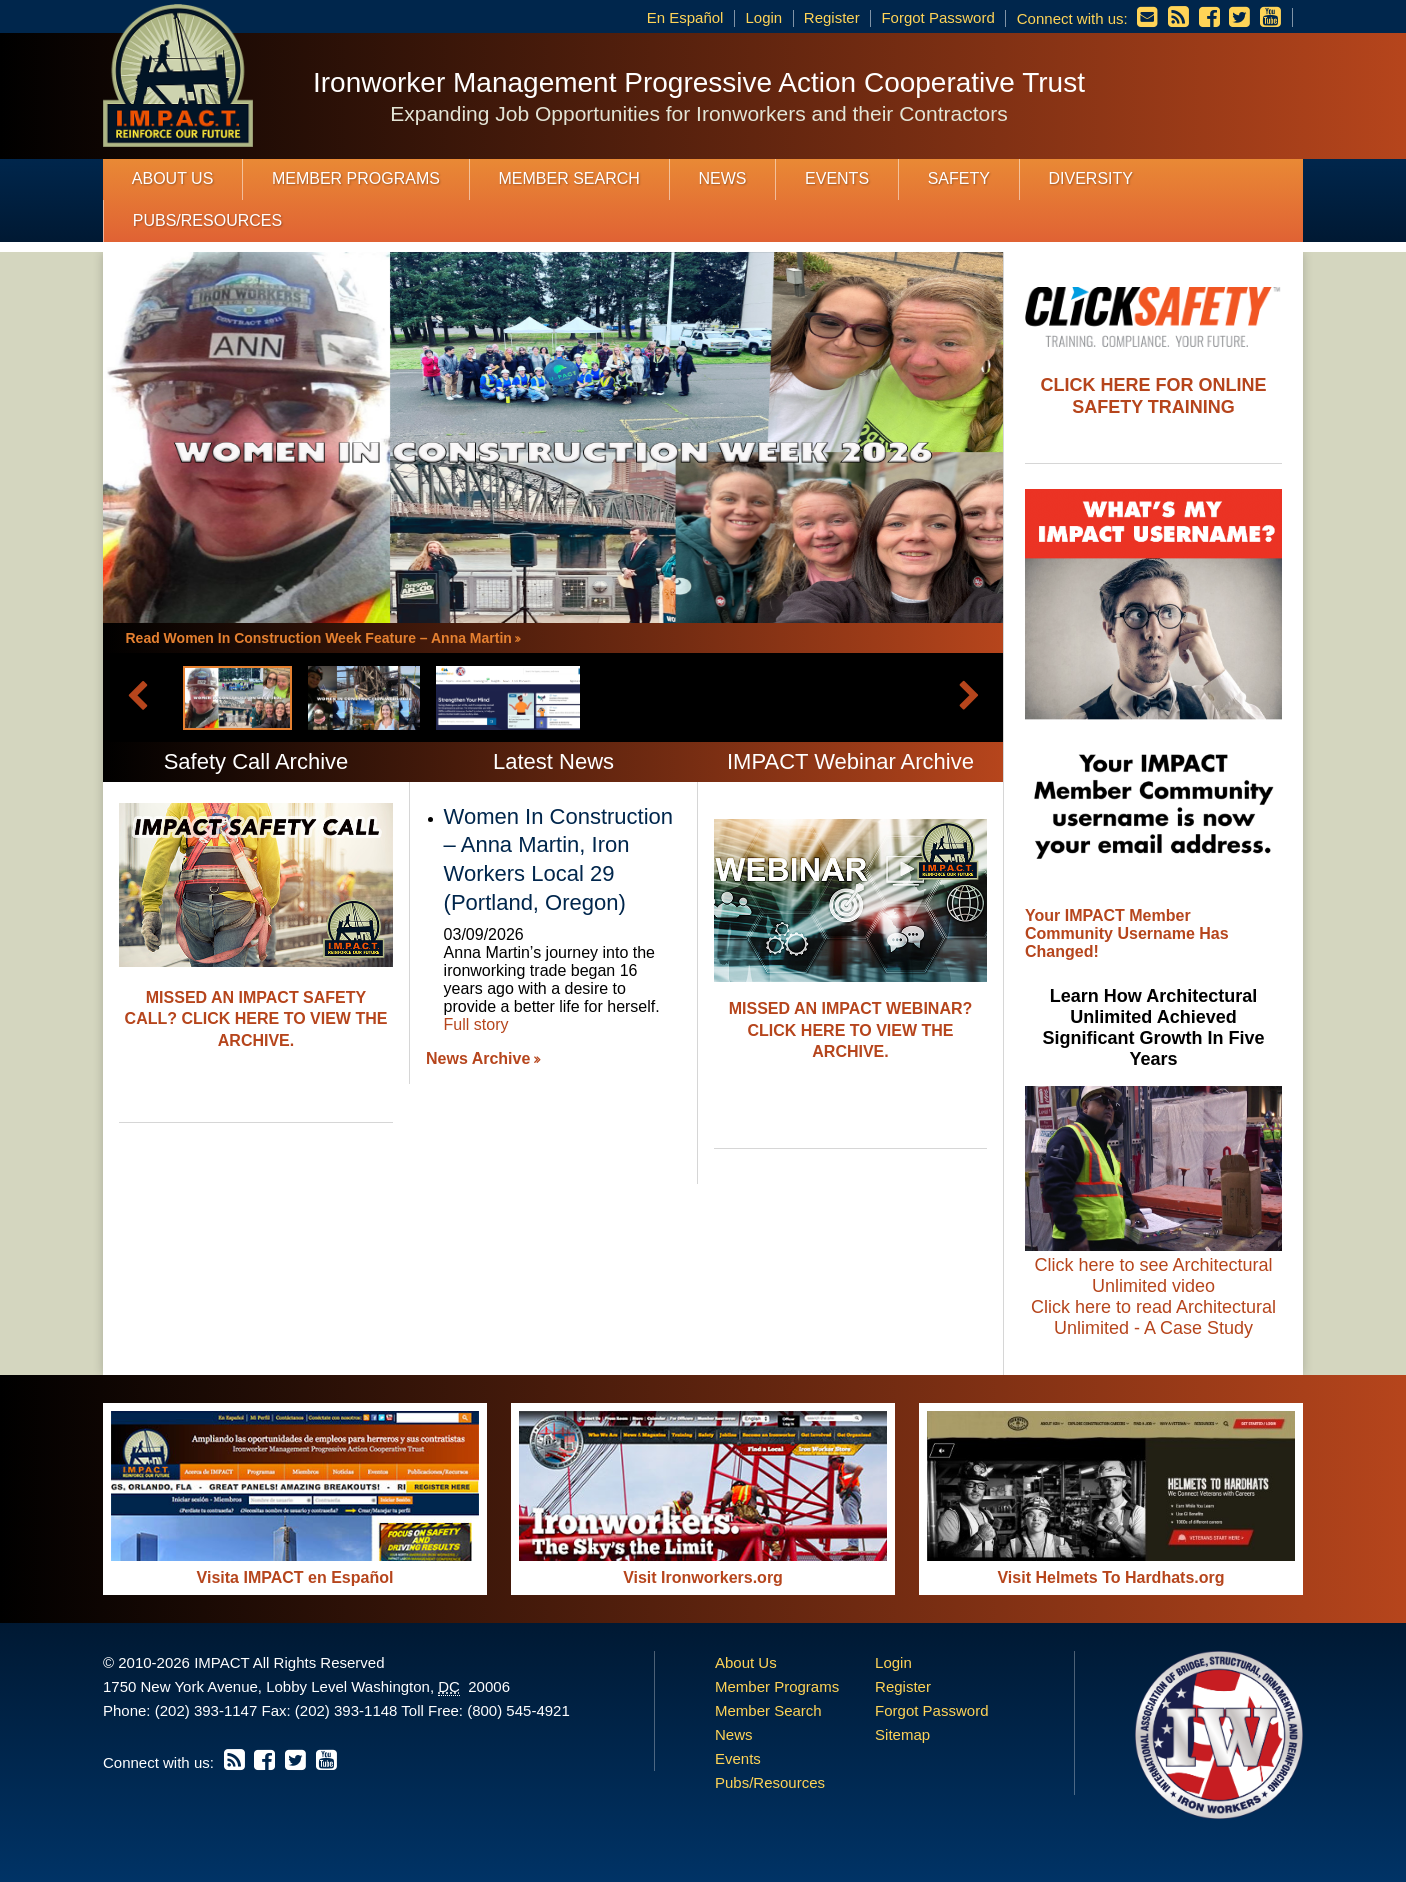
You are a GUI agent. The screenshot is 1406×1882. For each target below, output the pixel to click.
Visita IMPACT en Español (295, 1577)
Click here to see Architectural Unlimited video (1153, 1275)
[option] (850, 958)
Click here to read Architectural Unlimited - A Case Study (1153, 1317)
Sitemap (902, 1734)
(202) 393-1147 (206, 1710)
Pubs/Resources (207, 220)
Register (832, 17)
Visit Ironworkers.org (703, 1577)
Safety (959, 178)
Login (763, 17)
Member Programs (356, 178)
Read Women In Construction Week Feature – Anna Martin (319, 638)
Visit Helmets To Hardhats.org (1110, 1577)
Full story (476, 1024)
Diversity (1090, 178)
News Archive (478, 1058)
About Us (173, 178)
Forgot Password (937, 17)
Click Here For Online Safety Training (1153, 396)
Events (837, 178)
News (722, 178)
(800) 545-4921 (518, 1710)
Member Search (569, 178)
